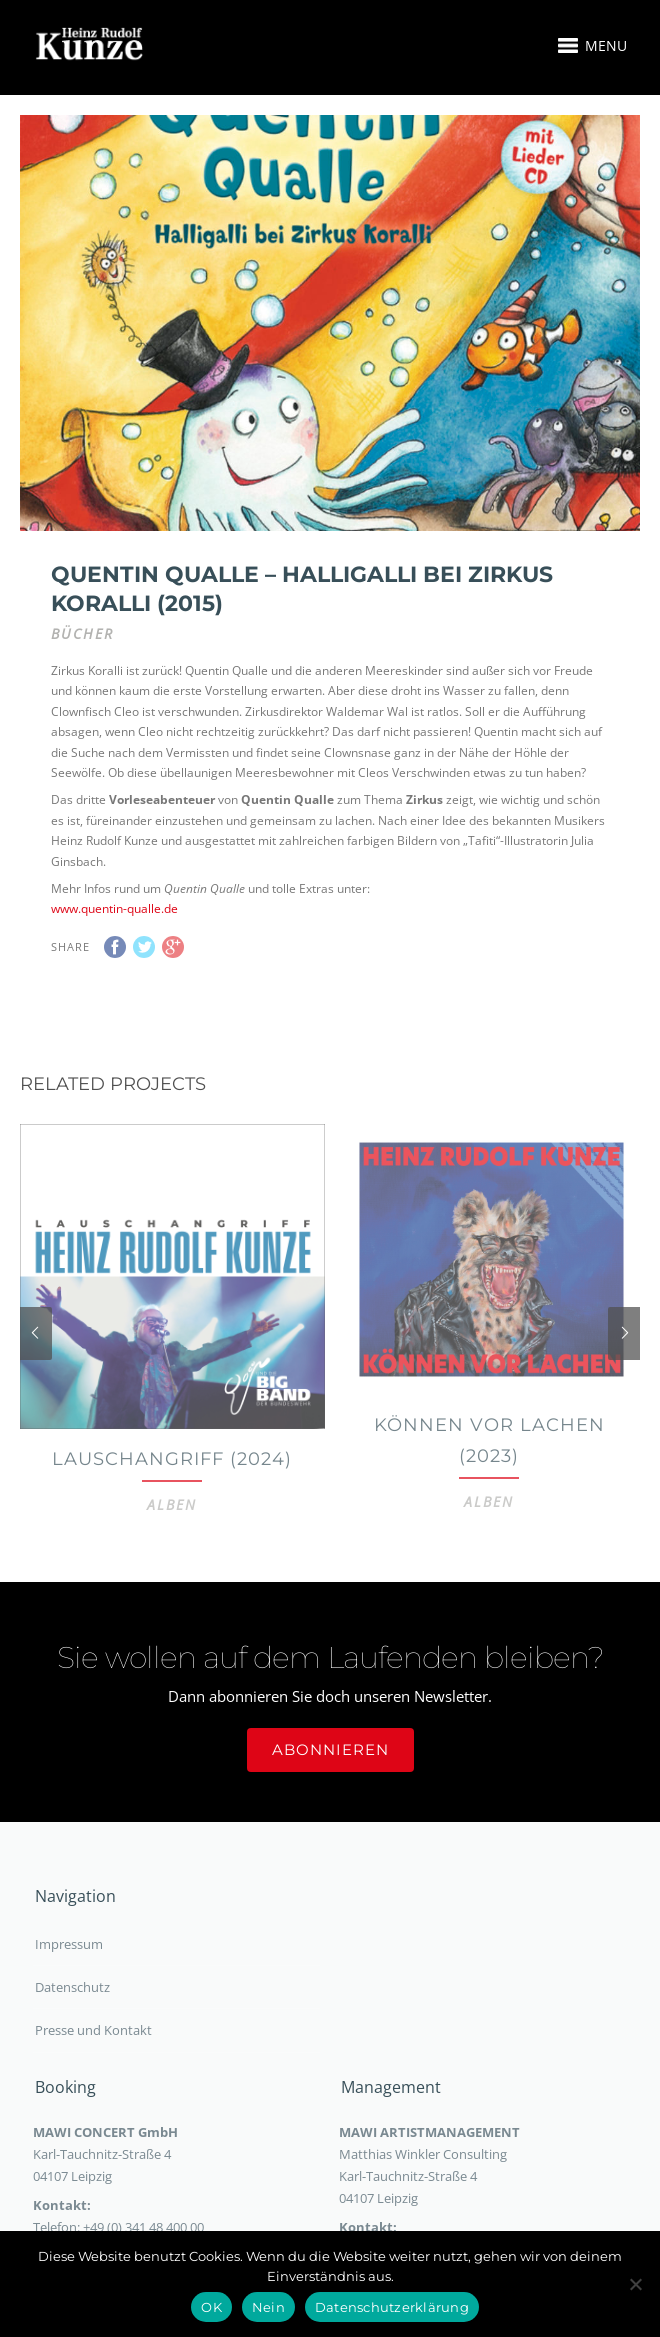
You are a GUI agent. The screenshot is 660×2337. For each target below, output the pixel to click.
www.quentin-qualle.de (114, 848)
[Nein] (635, 2284)
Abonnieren (330, 1776)
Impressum (69, 1971)
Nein (268, 2307)
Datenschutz (72, 2014)
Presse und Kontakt (93, 2057)
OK (211, 2307)
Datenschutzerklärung (392, 2307)
